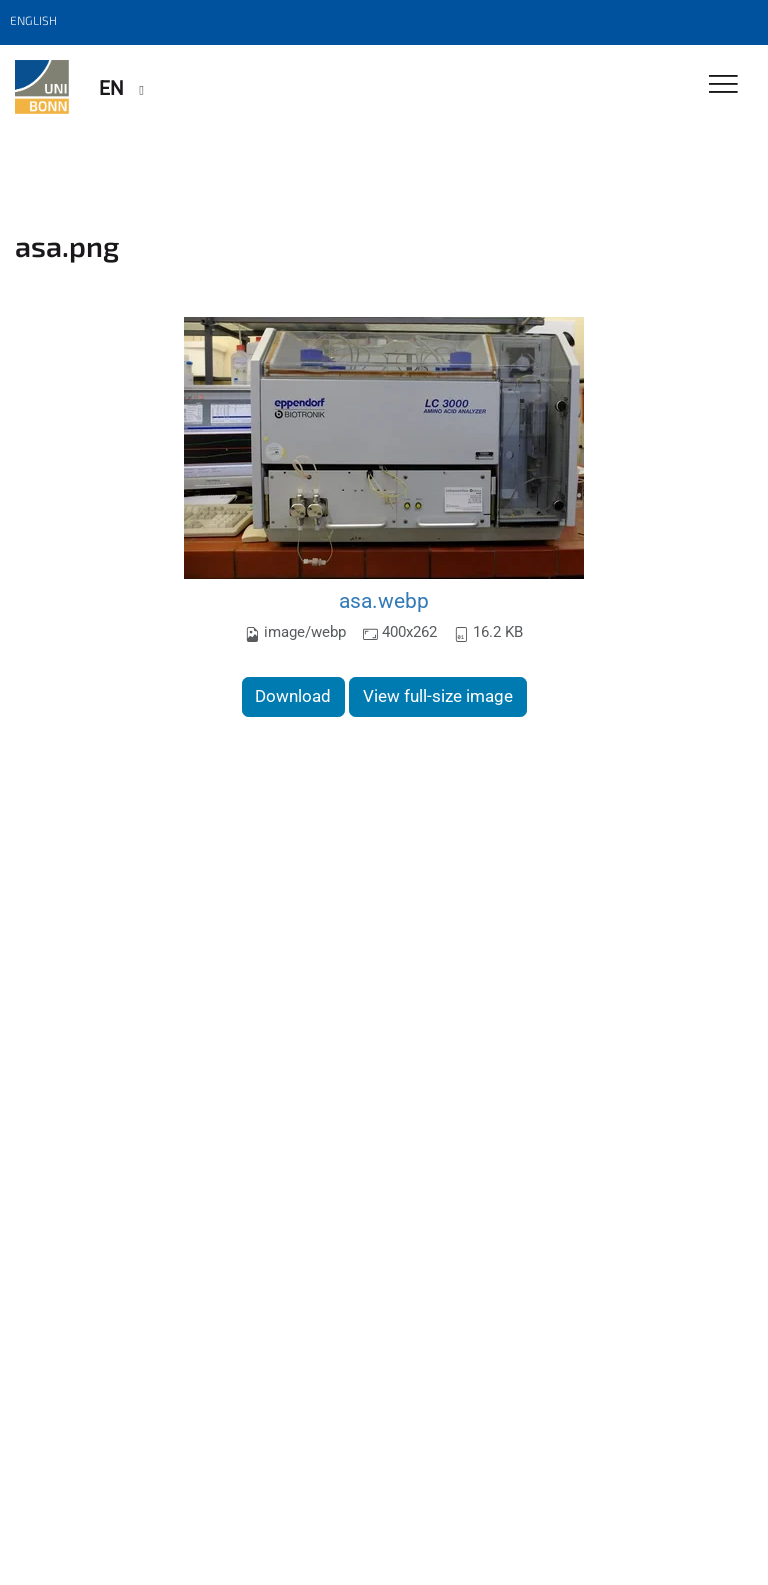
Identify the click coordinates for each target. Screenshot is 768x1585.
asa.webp (384, 600)
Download (293, 696)
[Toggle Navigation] (723, 85)
